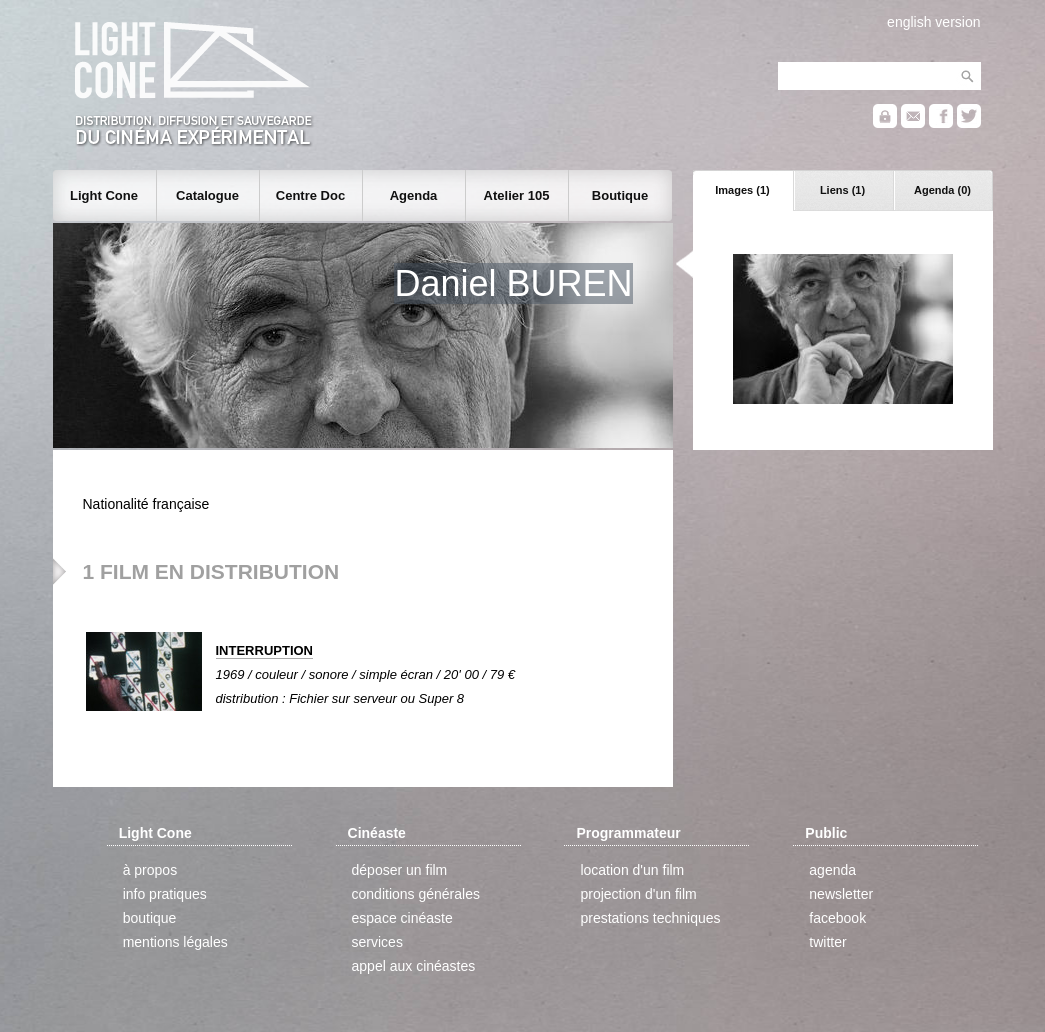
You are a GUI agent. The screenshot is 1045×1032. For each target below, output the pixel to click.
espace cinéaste (402, 918)
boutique (150, 918)
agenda (832, 870)
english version (933, 22)
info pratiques (165, 894)
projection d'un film (638, 894)
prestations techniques (650, 918)
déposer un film (400, 870)
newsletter (841, 894)
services (377, 942)
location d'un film (632, 870)
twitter (827, 942)
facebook (837, 918)
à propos (150, 870)
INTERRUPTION (265, 650)
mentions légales (175, 942)
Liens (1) (842, 190)
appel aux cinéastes (414, 966)
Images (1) (742, 190)
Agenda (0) (942, 190)
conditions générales (416, 894)
